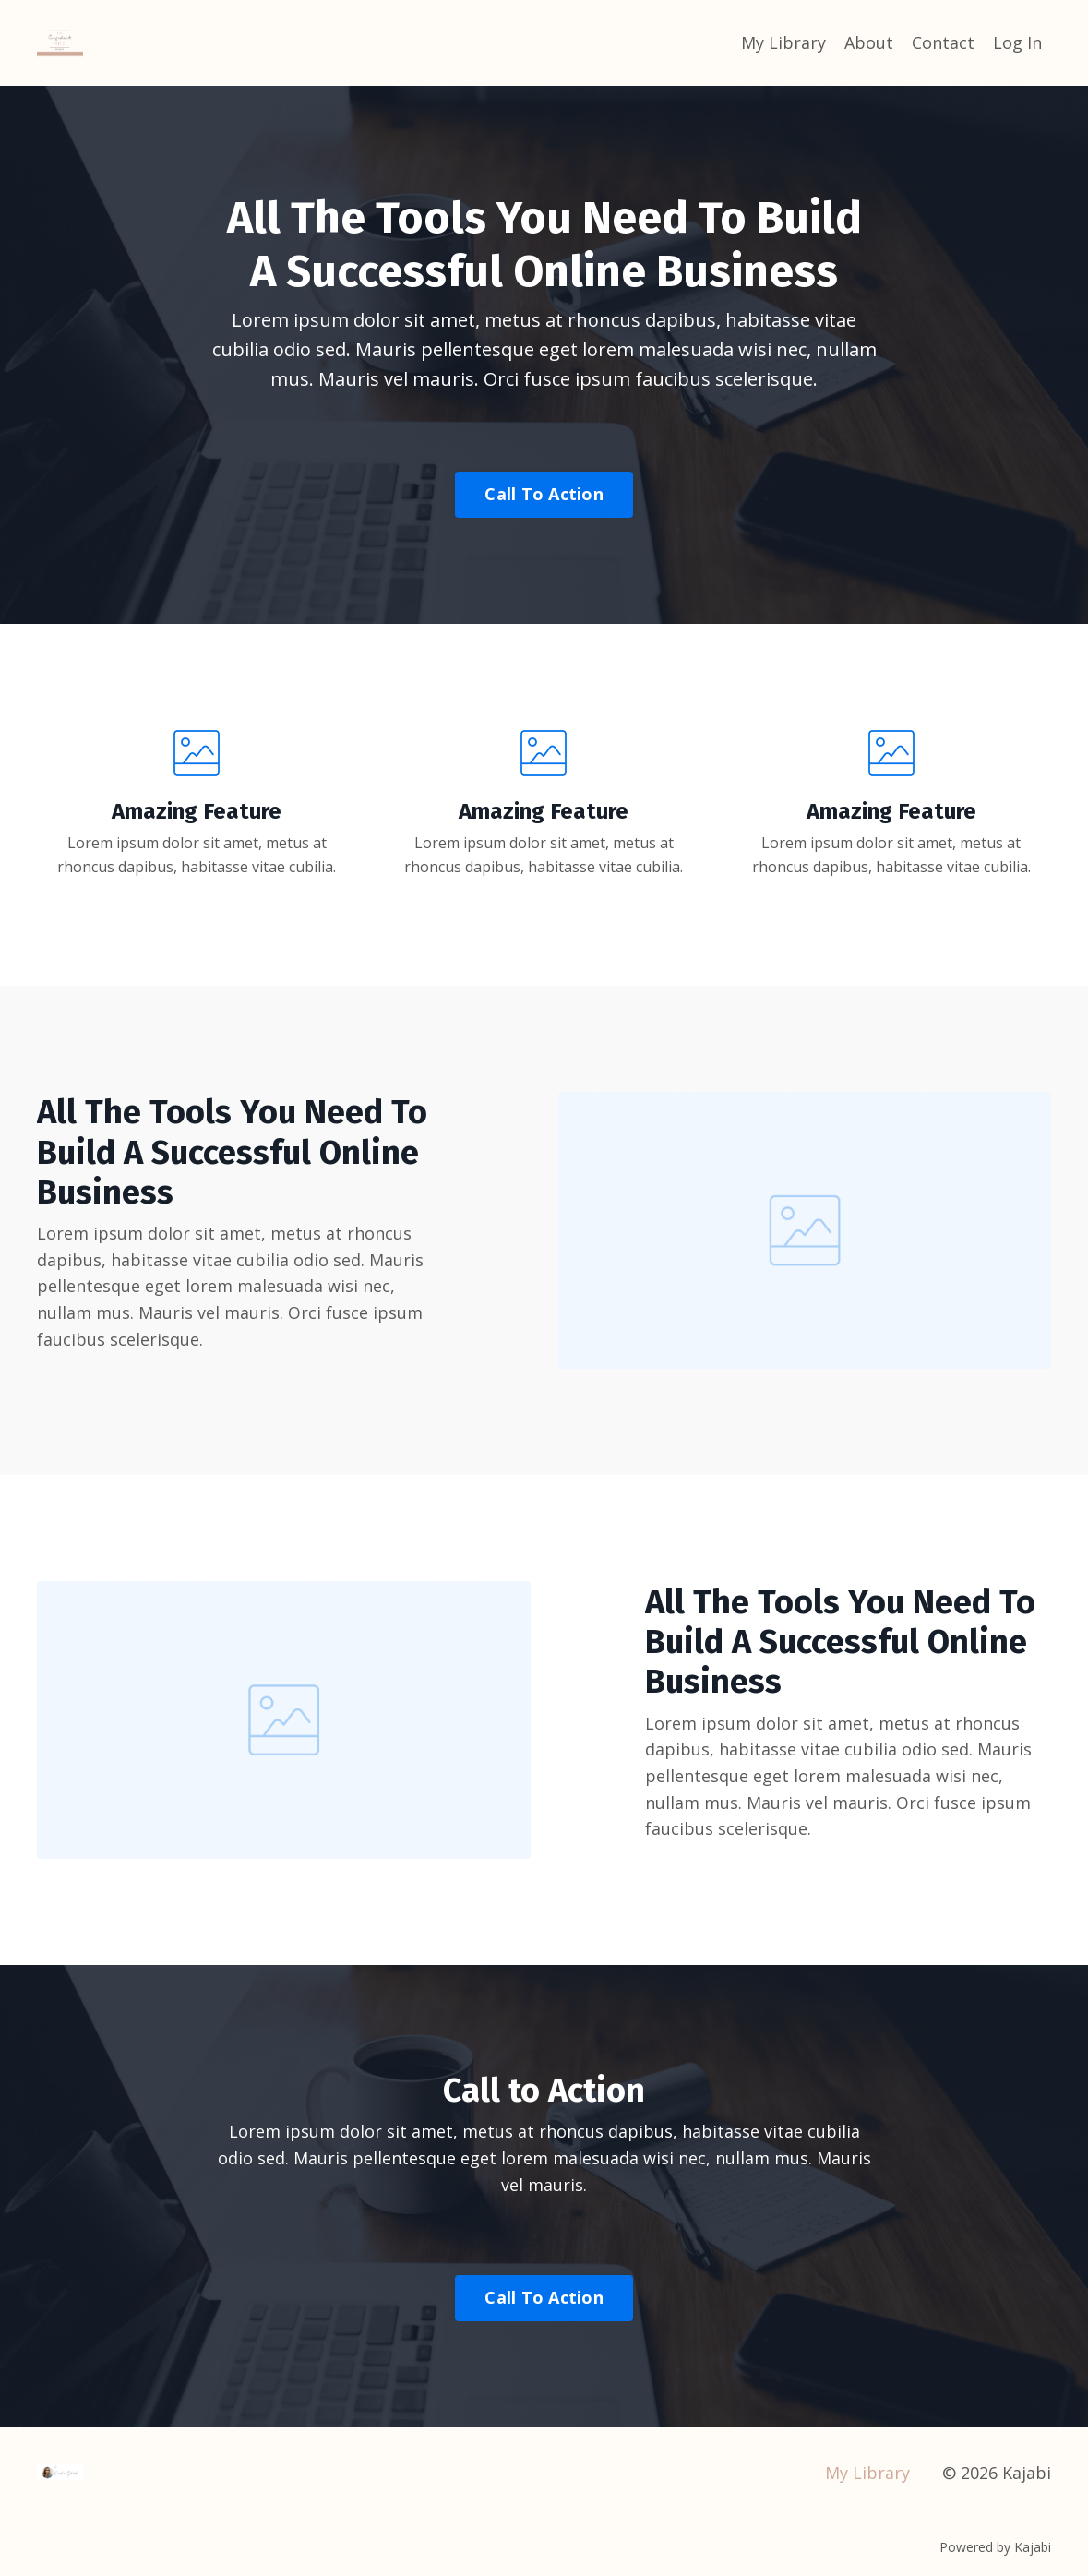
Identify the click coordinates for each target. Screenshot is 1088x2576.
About (868, 42)
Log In (1017, 42)
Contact (943, 42)
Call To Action (544, 494)
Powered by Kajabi (995, 2547)
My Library (783, 42)
